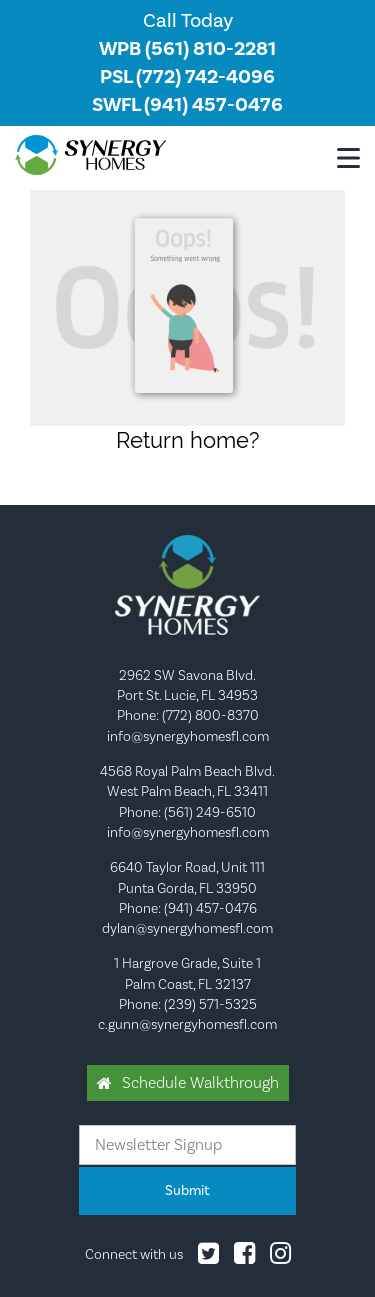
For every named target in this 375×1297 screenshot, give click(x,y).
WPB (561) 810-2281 (187, 48)
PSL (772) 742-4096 (187, 76)
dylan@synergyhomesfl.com (187, 928)
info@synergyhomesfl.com (188, 736)
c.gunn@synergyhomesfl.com (187, 1024)
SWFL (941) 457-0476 (187, 104)
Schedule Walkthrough (200, 1082)
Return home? (187, 440)
